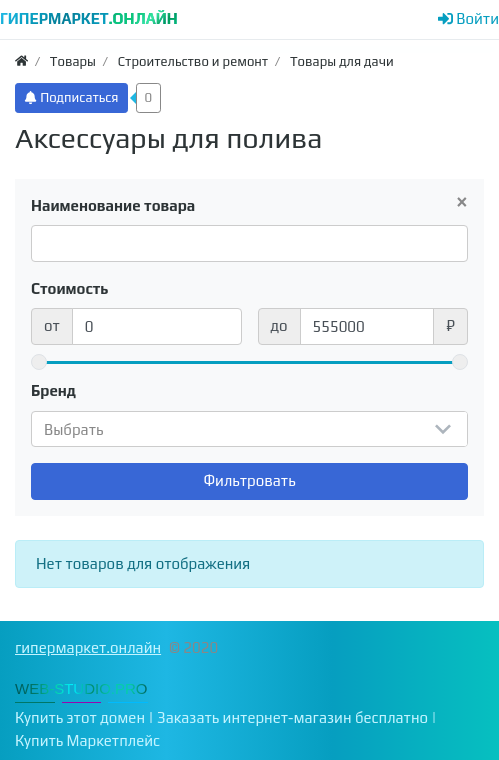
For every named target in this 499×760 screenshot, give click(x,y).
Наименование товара (113, 205)
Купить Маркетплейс (87, 740)
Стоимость (70, 288)
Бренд (53, 390)
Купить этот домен (80, 717)
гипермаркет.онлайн (88, 647)
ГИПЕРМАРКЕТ (89, 18)
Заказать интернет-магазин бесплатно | (297, 717)
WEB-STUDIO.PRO (81, 688)
